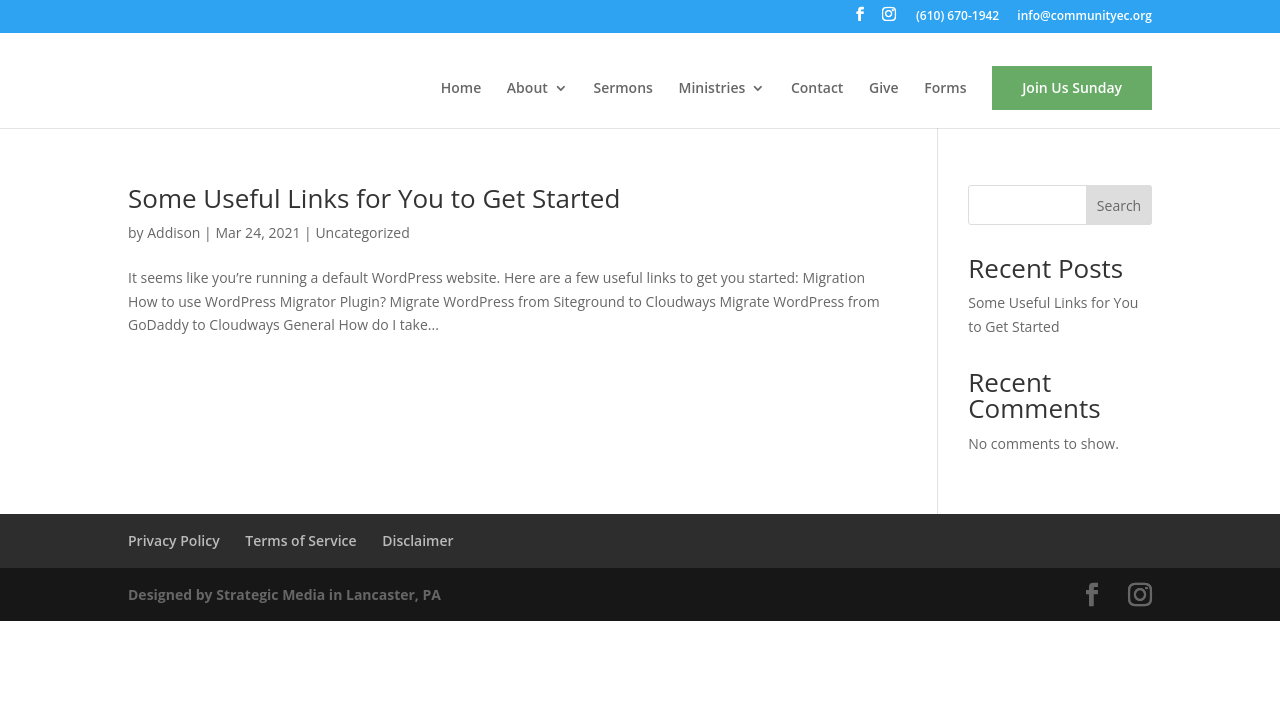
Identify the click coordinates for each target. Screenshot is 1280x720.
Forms (945, 89)
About (527, 89)
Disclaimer (417, 540)
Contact (817, 89)
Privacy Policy (174, 540)
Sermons (622, 89)
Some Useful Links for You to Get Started (374, 198)
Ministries (712, 89)
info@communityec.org (1084, 17)
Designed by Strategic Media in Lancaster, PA (284, 594)
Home (461, 89)
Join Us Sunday (1072, 87)
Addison (173, 232)
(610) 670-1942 (957, 17)
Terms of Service (300, 540)
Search (1119, 205)
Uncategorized (362, 232)
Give (884, 89)
